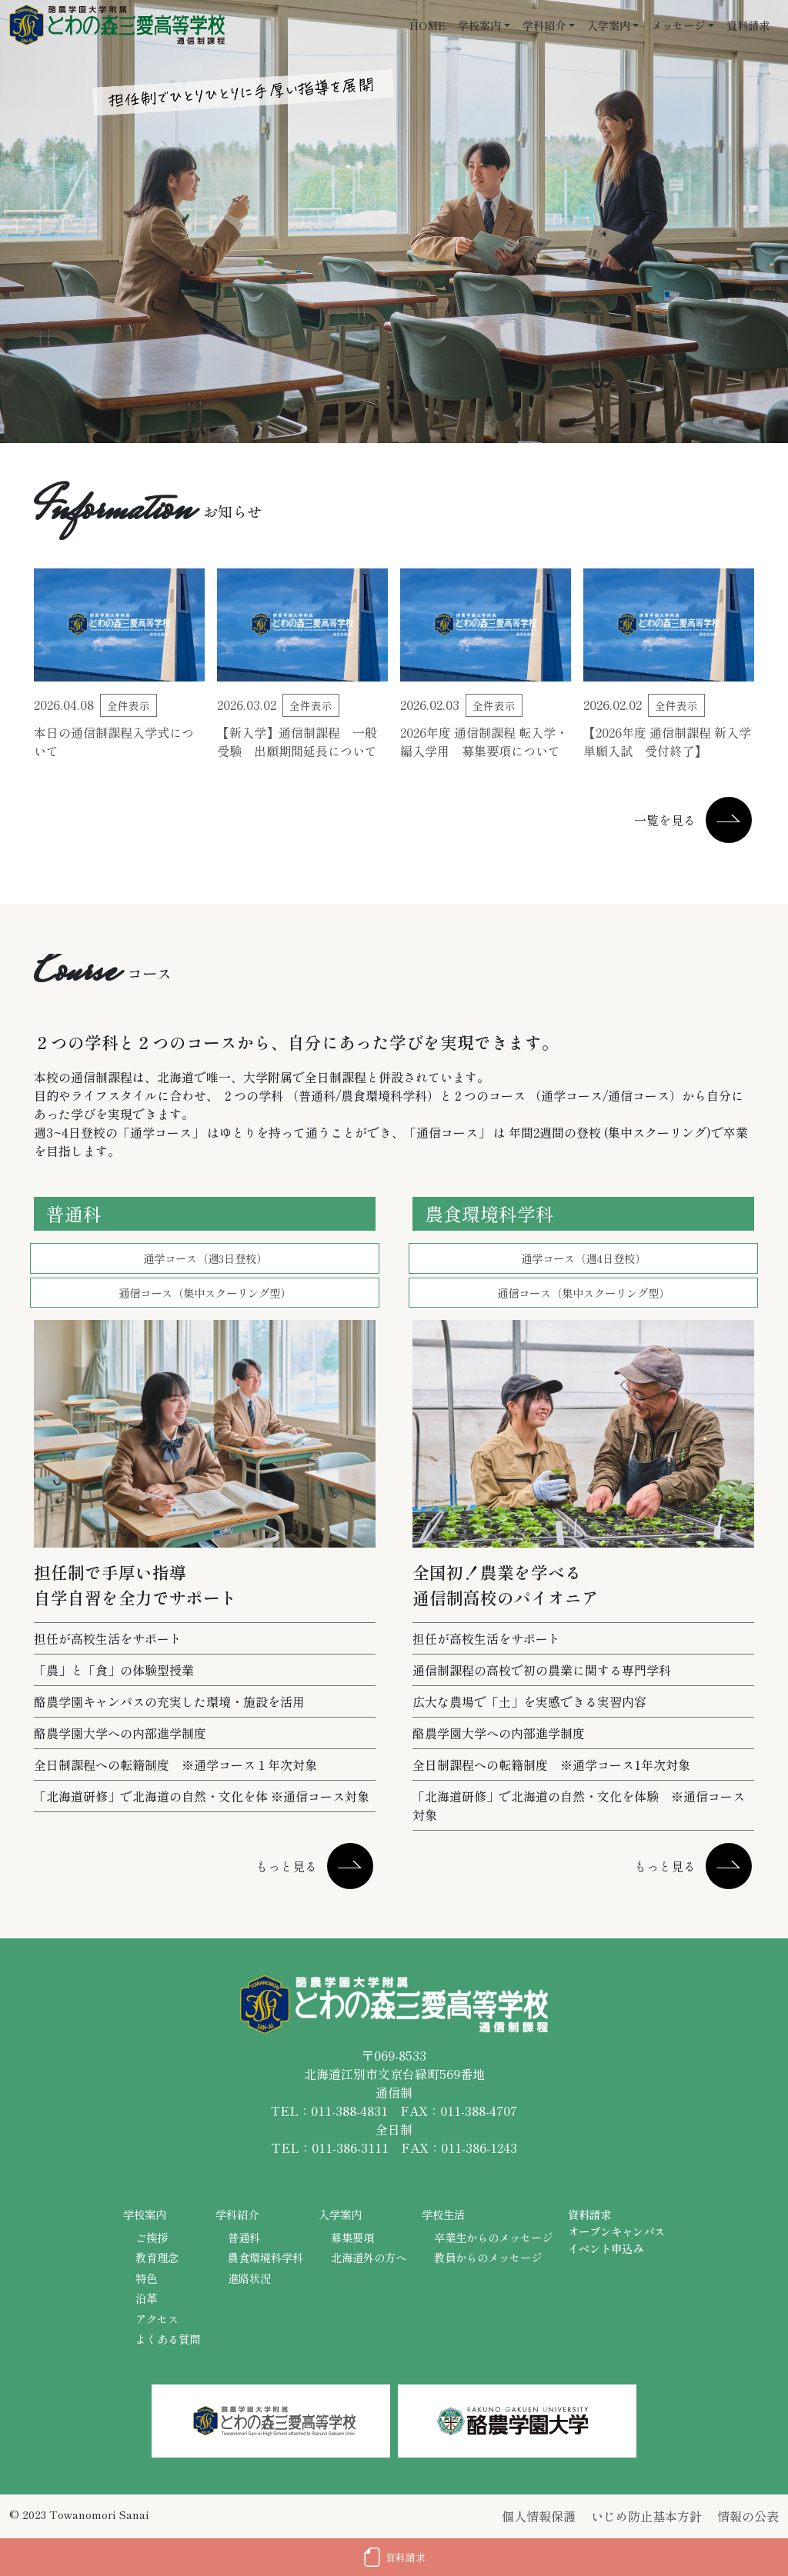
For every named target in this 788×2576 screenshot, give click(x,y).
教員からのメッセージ (488, 2257)
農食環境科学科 (265, 2257)
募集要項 (352, 2237)
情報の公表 (748, 2516)
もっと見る (286, 1866)
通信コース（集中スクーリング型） (205, 1293)
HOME (427, 25)
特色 (146, 2278)
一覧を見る (665, 820)
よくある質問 (167, 2339)
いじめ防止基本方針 (646, 2516)
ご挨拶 (151, 2237)
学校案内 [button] (479, 25)
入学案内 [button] (608, 25)
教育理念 (157, 2257)
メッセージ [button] (678, 25)
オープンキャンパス (616, 2231)
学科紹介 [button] (544, 25)
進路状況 (249, 2278)
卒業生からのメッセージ (493, 2237)
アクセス (157, 2319)
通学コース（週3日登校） (205, 1258)
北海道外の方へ (368, 2257)
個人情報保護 (539, 2516)
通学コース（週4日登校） (583, 1258)
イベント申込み (605, 2248)
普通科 (244, 2237)
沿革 (146, 2298)
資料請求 (748, 25)
